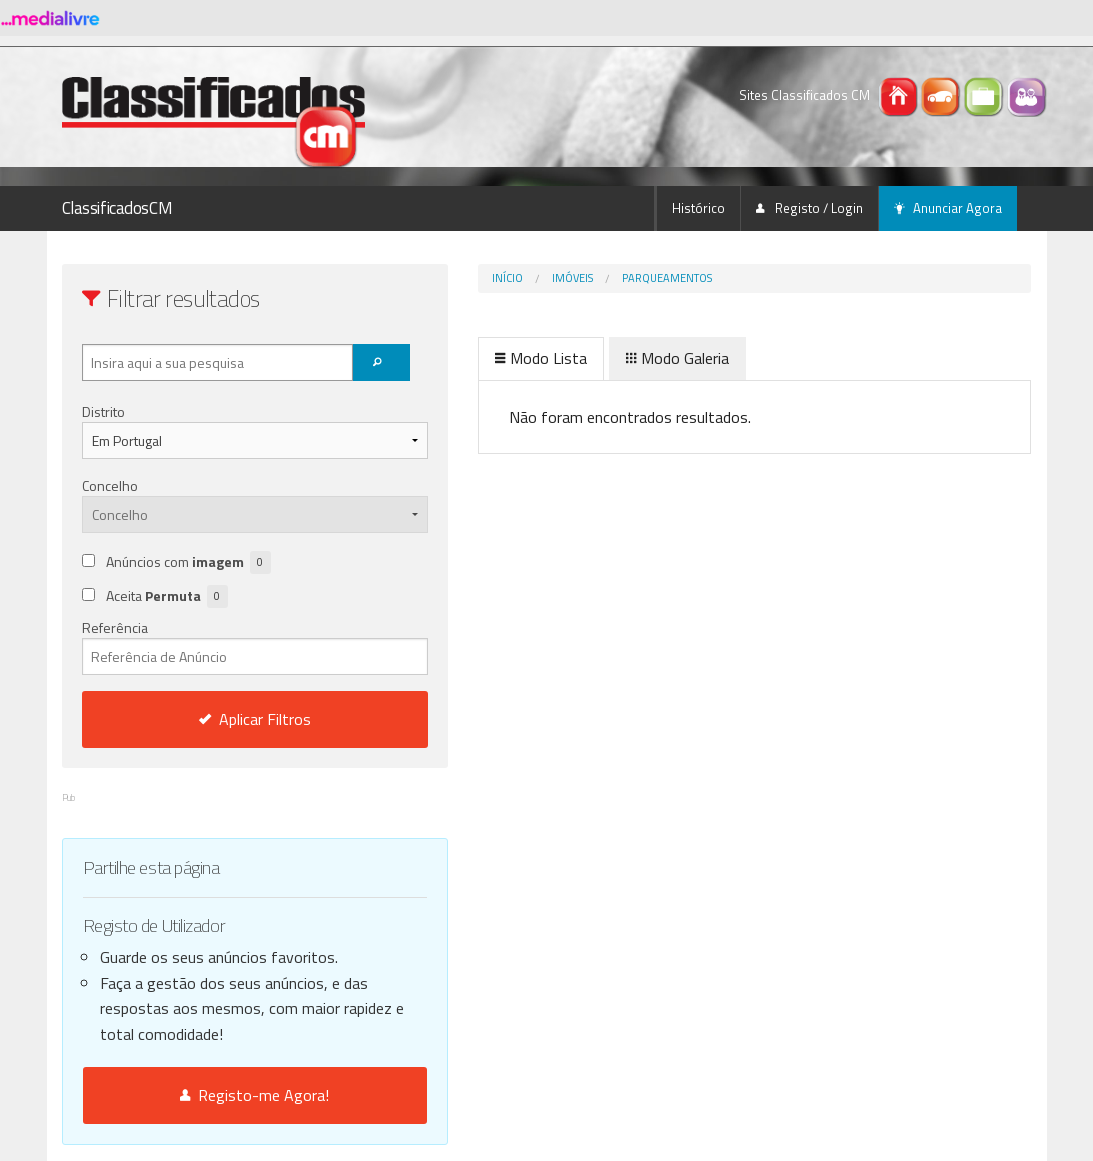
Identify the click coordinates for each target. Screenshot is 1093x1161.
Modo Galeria (594, 358)
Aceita (167, 596)
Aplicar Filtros (213, 719)
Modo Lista (458, 358)
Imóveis (489, 278)
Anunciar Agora (948, 208)
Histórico (698, 208)
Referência (213, 646)
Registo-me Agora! (213, 1095)
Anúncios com (188, 562)
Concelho (110, 485)
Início (424, 278)
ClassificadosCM (117, 208)
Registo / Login (809, 208)
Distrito (103, 411)
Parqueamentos (584, 278)
